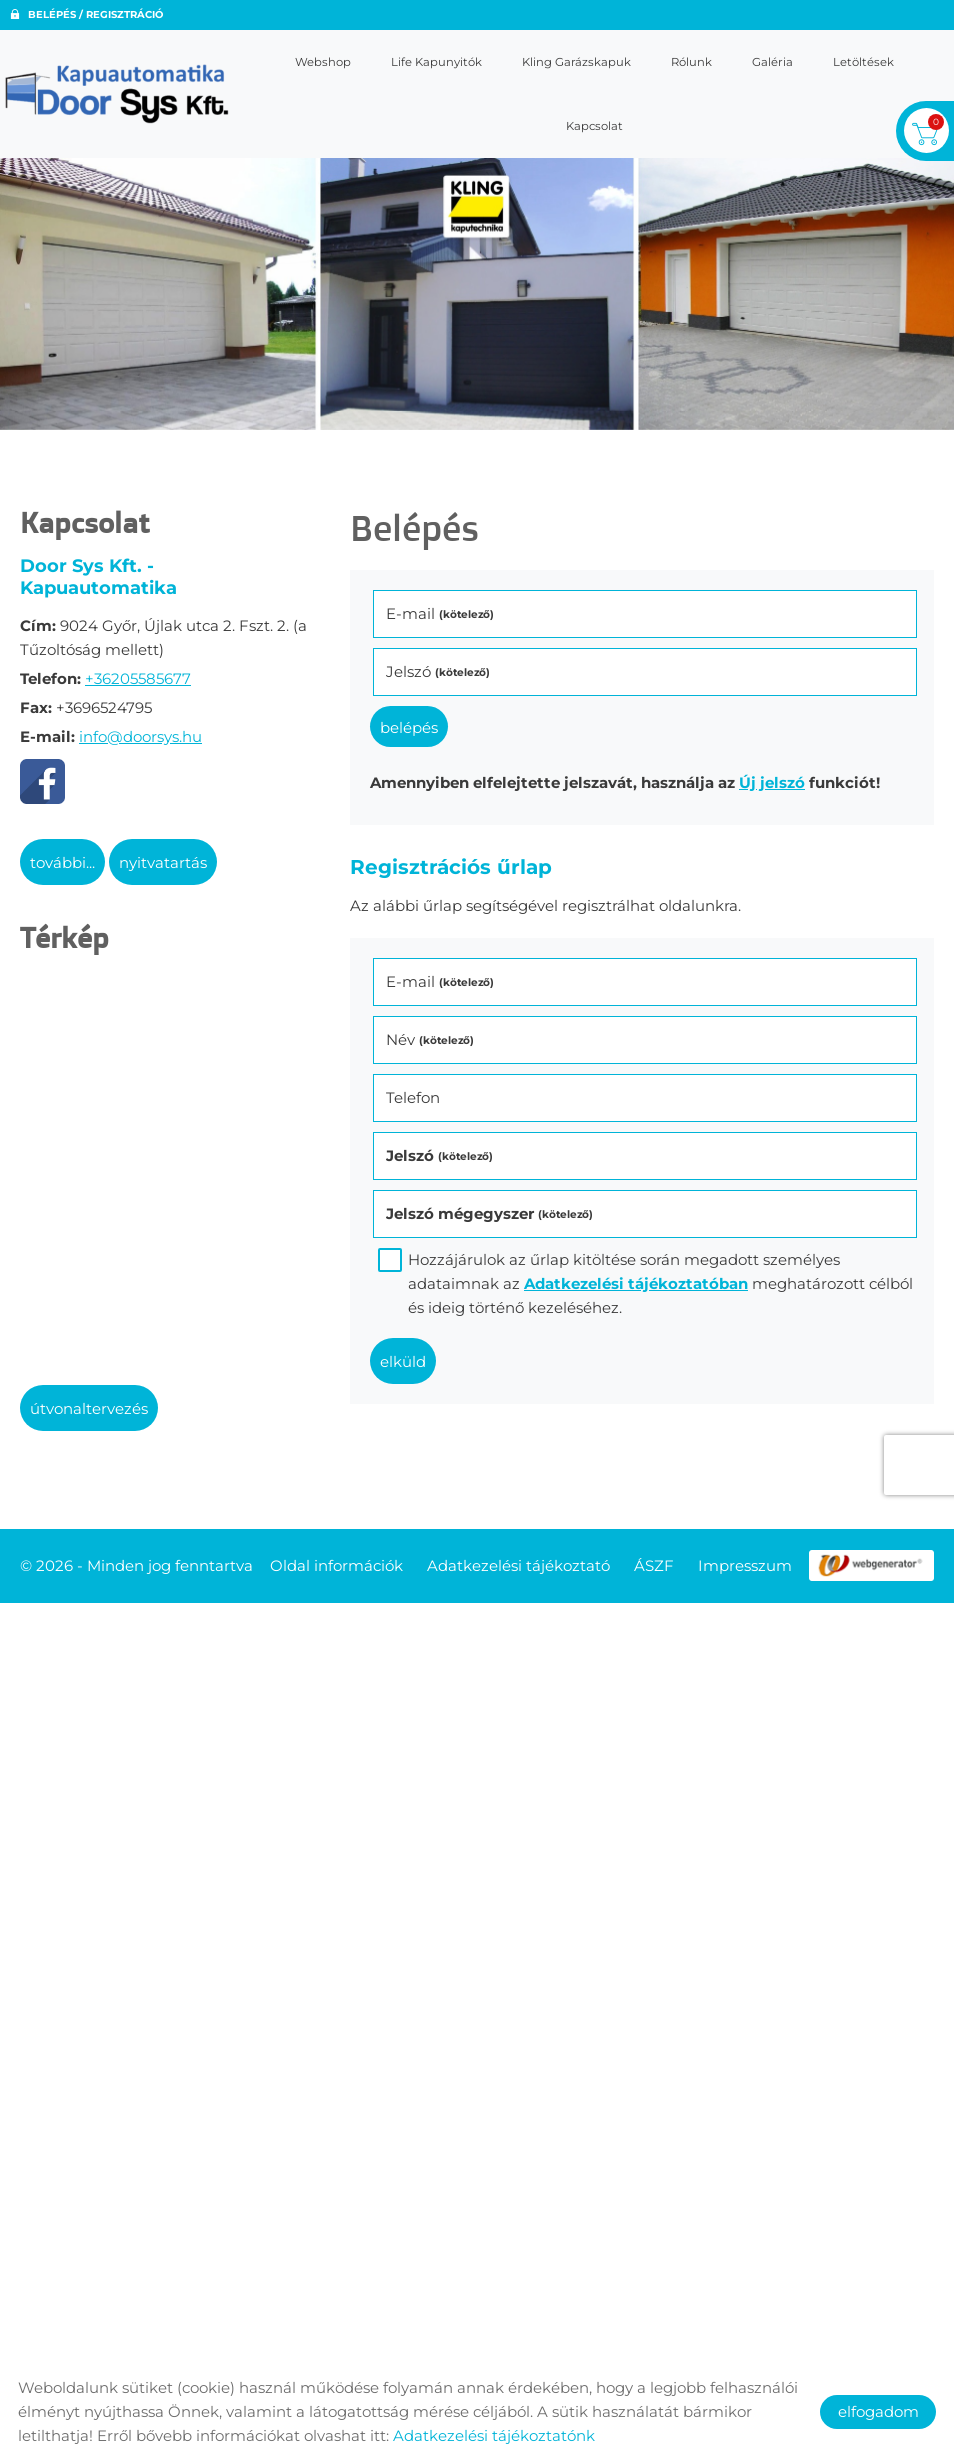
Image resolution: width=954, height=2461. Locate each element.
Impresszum (745, 1565)
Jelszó (438, 671)
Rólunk (691, 62)
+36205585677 (138, 678)
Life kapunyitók (436, 62)
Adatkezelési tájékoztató (518, 1565)
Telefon (413, 1097)
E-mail (440, 613)
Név (430, 1039)
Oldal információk (336, 1565)
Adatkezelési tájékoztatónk (494, 2435)
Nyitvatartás (163, 862)
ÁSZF (654, 1565)
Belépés (409, 727)
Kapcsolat (594, 126)
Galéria (772, 62)
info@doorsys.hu (140, 736)
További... (62, 862)
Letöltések (863, 62)
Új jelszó (772, 782)
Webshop (323, 62)
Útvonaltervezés (89, 1408)
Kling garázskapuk (576, 62)
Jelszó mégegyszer (489, 1213)
